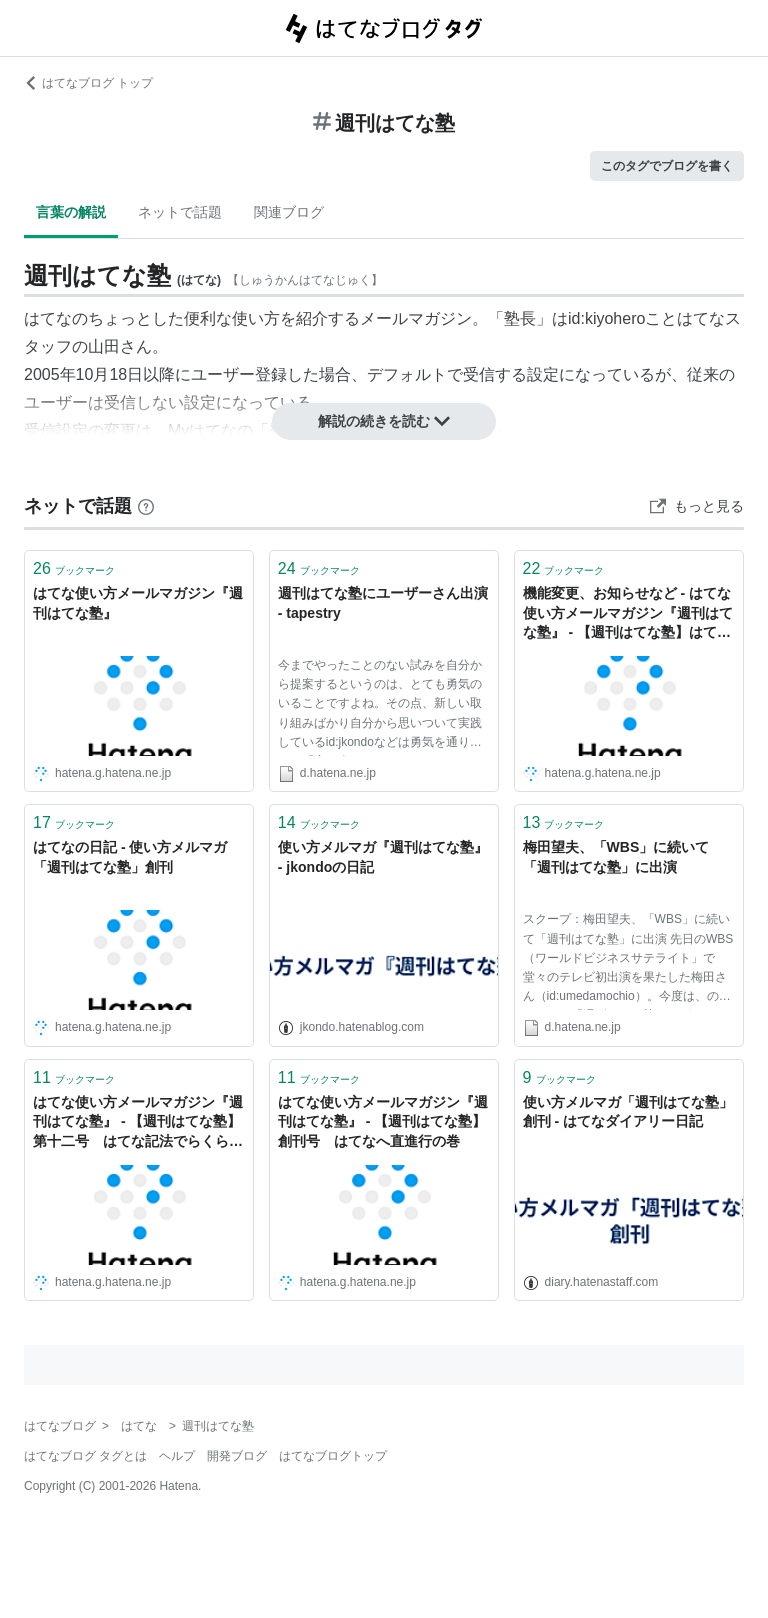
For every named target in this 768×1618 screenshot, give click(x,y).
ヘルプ (177, 1456)
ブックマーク (74, 568)
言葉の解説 (71, 212)
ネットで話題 (180, 212)
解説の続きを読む (384, 421)
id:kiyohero (606, 318)
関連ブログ (289, 212)
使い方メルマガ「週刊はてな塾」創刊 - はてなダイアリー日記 (628, 1112)
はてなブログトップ (333, 1456)
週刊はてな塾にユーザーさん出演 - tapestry (383, 603)
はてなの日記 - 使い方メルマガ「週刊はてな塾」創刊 (130, 857)
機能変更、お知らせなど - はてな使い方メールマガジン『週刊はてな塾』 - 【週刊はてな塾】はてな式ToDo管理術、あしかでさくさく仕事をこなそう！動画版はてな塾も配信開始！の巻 (628, 614)
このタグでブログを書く (667, 166)
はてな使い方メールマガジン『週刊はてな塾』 (138, 603)
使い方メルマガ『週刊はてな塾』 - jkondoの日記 (383, 857)
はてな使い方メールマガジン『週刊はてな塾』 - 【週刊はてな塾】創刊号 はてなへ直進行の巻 (383, 1121)
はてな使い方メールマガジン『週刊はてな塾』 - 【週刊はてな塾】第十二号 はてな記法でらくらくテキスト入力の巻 (138, 1123)
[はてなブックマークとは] (146, 506)
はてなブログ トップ (88, 83)
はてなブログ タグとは (85, 1456)
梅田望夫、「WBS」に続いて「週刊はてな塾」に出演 (616, 857)
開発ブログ (237, 1456)
